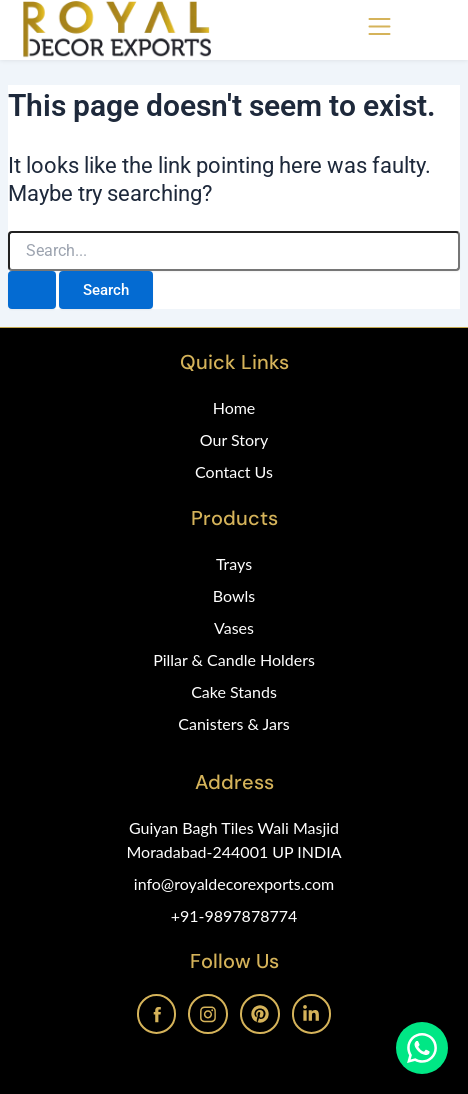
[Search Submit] (32, 290)
